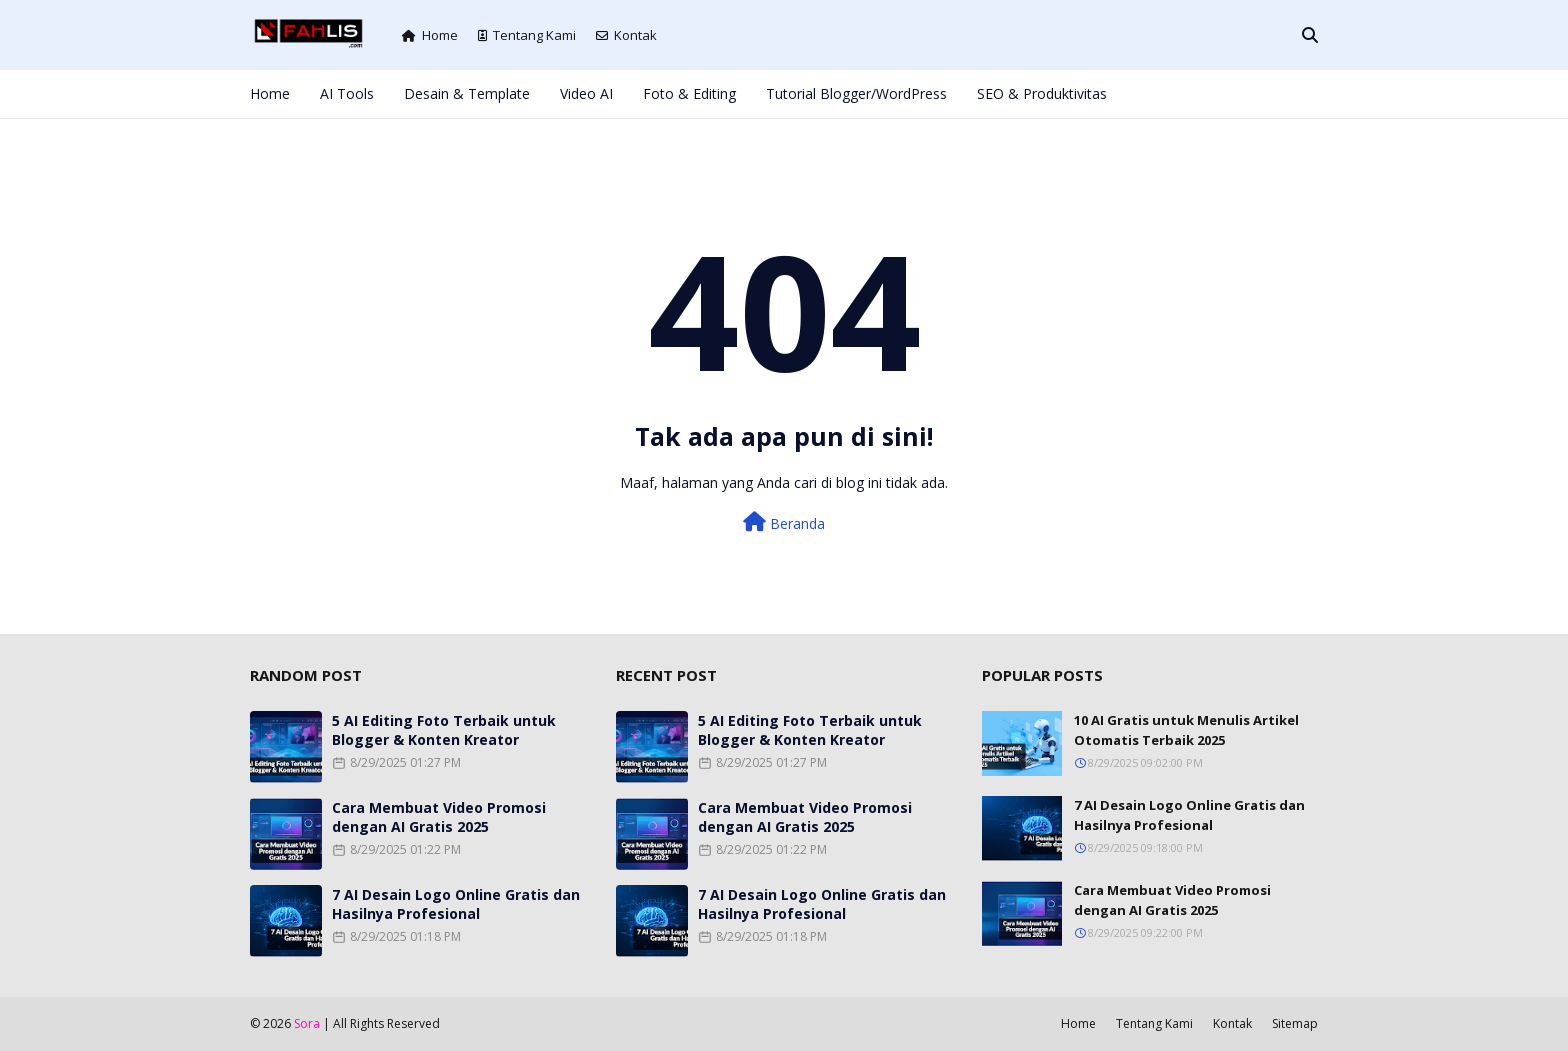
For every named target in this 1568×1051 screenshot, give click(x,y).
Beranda (784, 522)
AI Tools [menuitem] (347, 93)
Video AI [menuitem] (586, 93)
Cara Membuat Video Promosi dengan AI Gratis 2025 (439, 817)
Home (430, 35)
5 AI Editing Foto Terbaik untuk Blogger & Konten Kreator (444, 730)
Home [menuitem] (270, 93)
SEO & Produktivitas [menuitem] (1042, 93)
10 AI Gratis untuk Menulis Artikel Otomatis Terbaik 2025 (1186, 730)
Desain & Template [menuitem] (467, 93)
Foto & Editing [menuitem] (689, 93)
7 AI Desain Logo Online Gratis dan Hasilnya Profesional (456, 904)
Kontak (626, 35)
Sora (307, 1023)
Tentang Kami (527, 35)
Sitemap (1295, 1023)
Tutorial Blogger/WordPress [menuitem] (856, 93)
